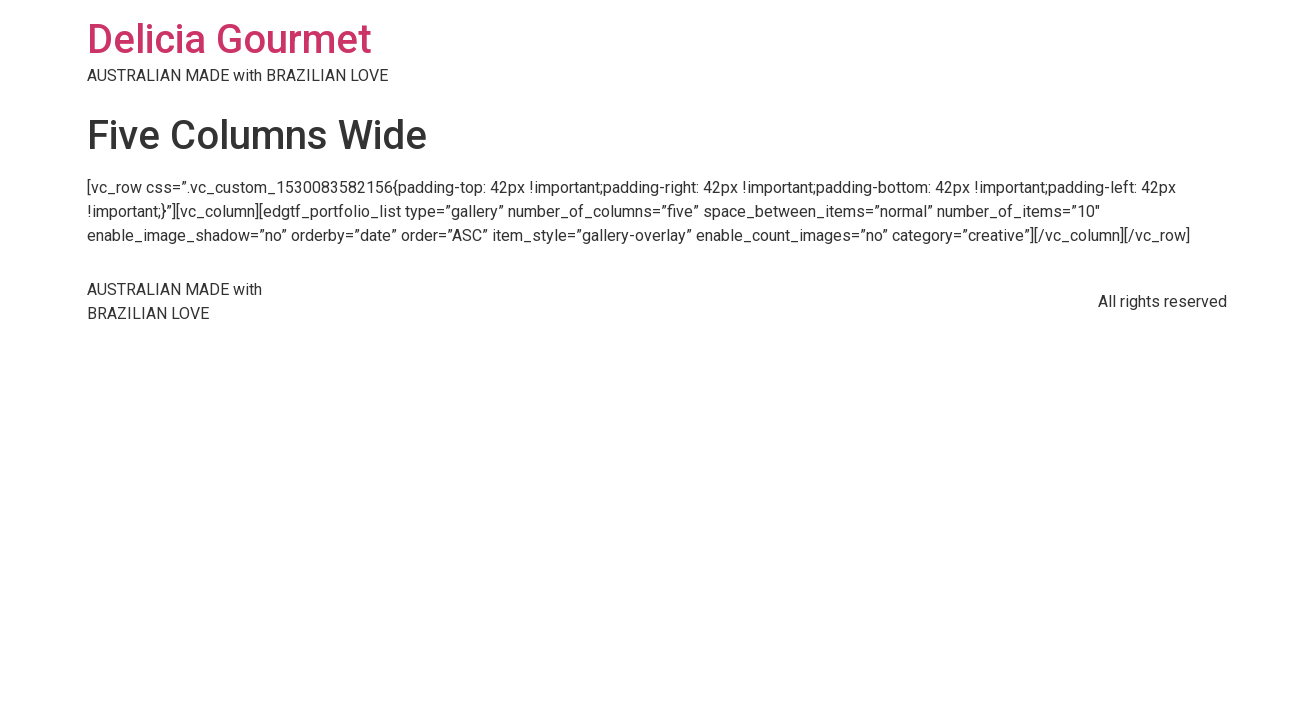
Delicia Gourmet (229, 39)
